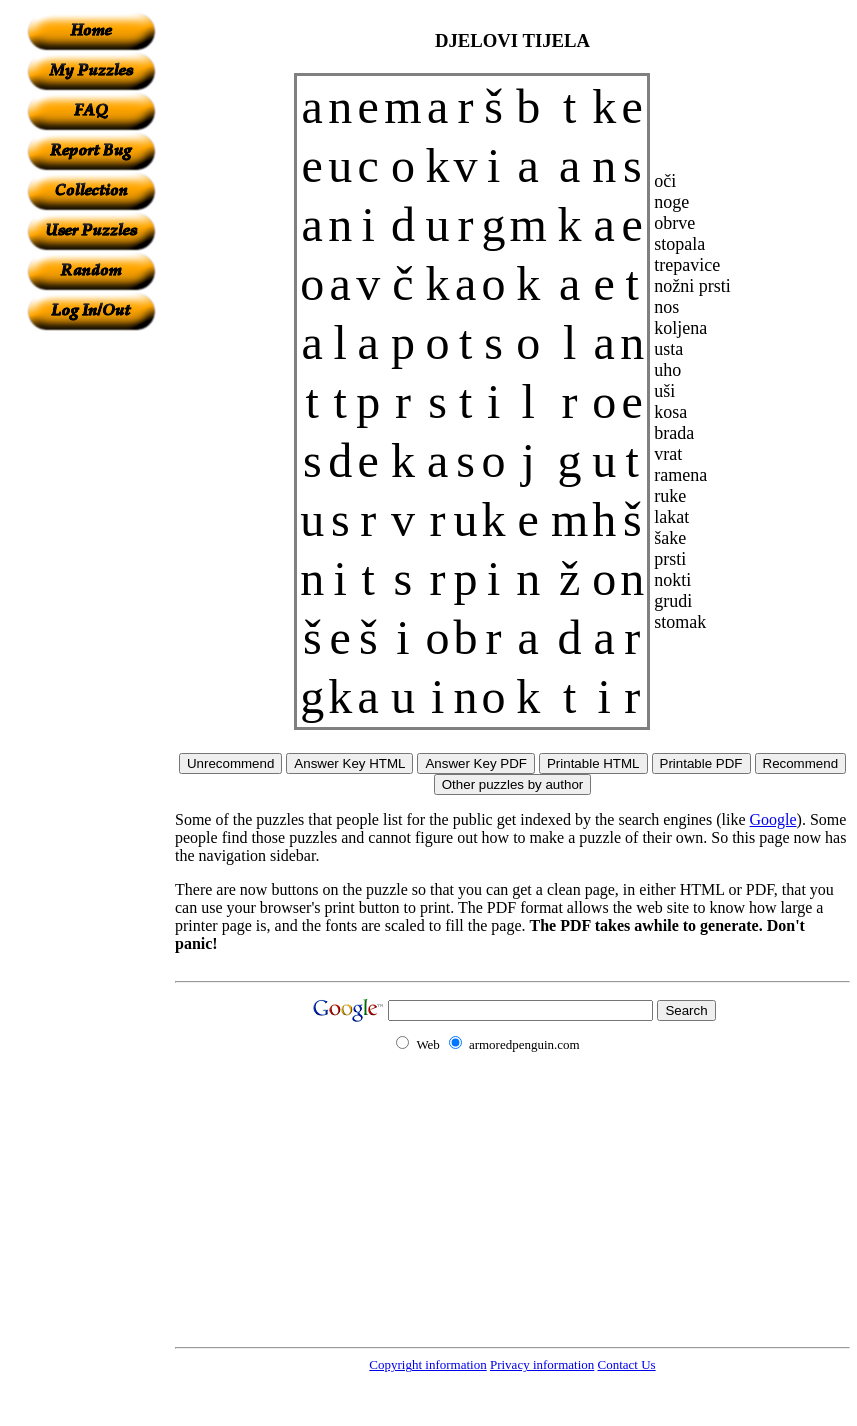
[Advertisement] (91, 631)
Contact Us (627, 1364)
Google (773, 819)
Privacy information (542, 1364)
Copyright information (427, 1364)
